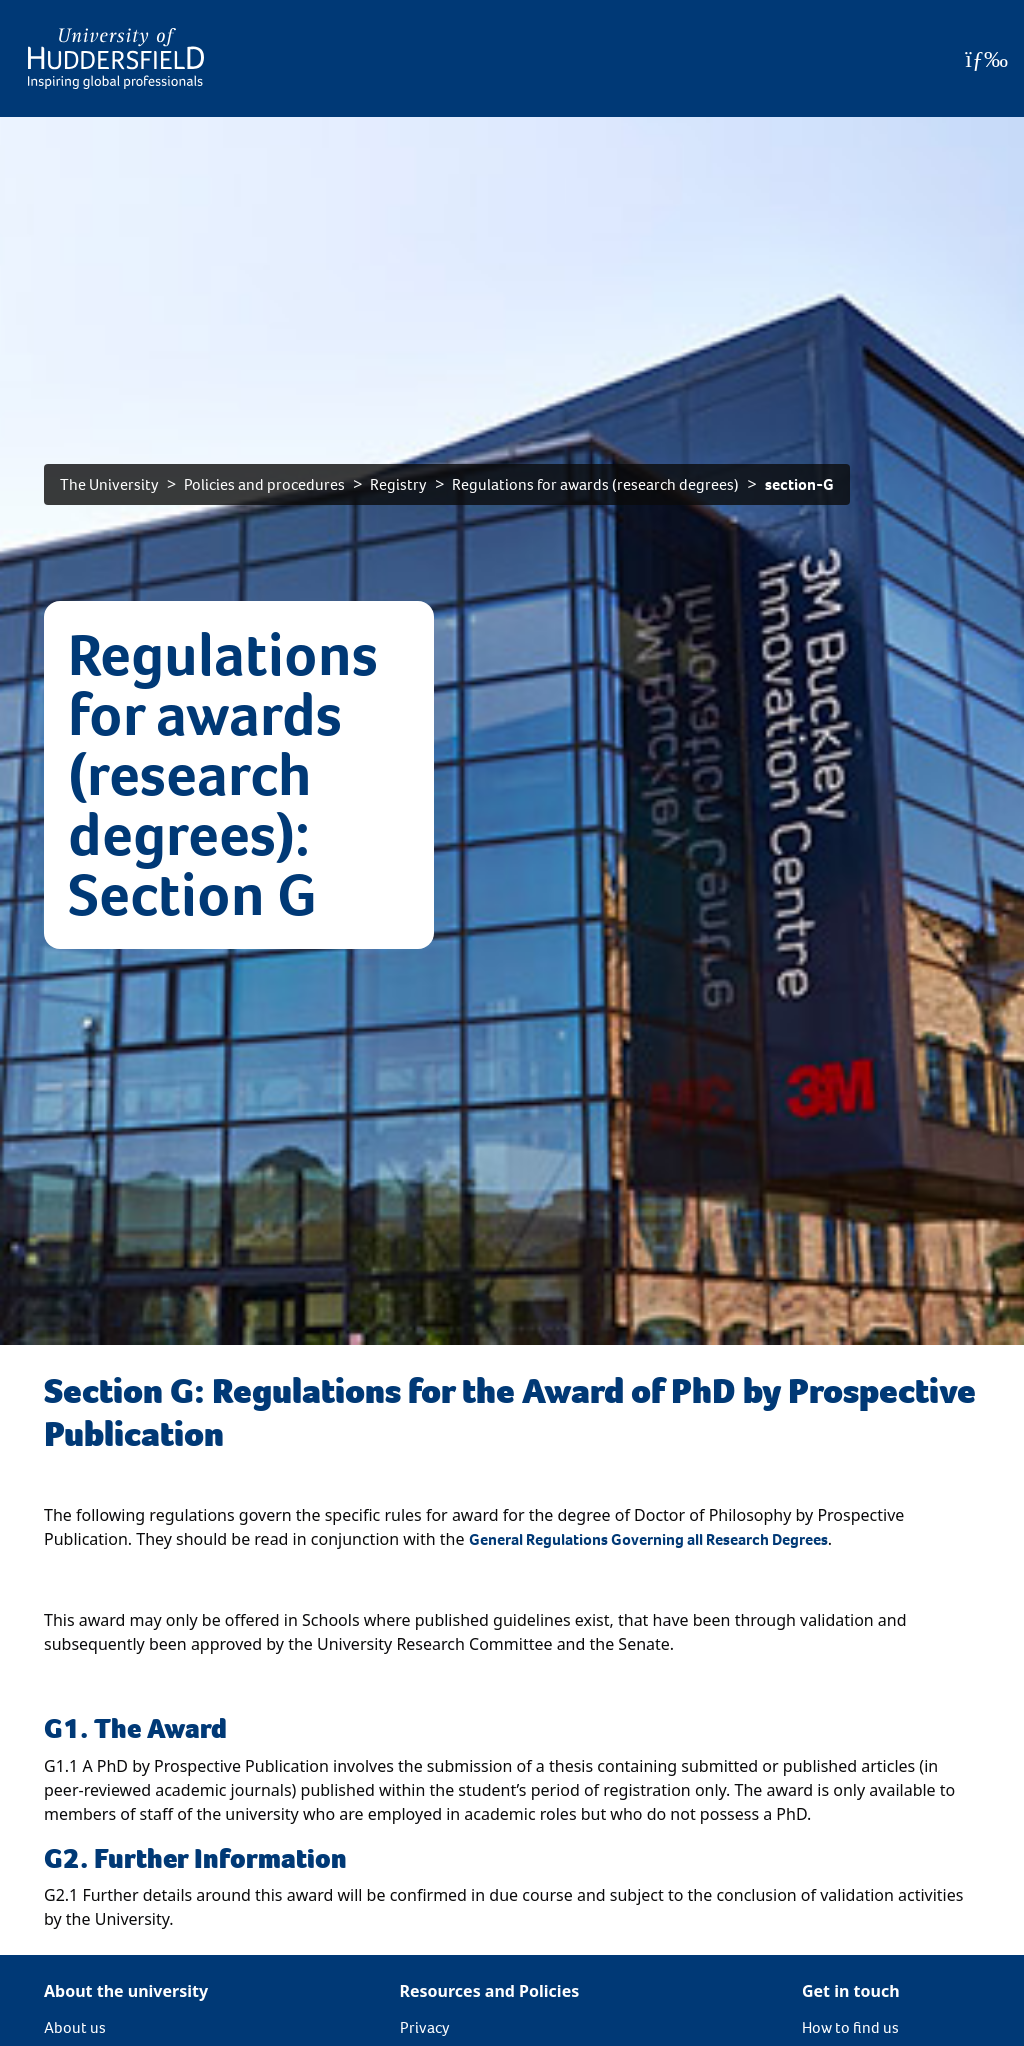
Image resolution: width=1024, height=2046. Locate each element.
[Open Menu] (986, 59)
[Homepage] (116, 58)
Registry (398, 484)
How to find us (850, 2027)
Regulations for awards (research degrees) (595, 484)
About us (75, 2027)
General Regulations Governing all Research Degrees (648, 1539)
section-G (799, 484)
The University (109, 484)
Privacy (425, 2027)
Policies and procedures (264, 484)
